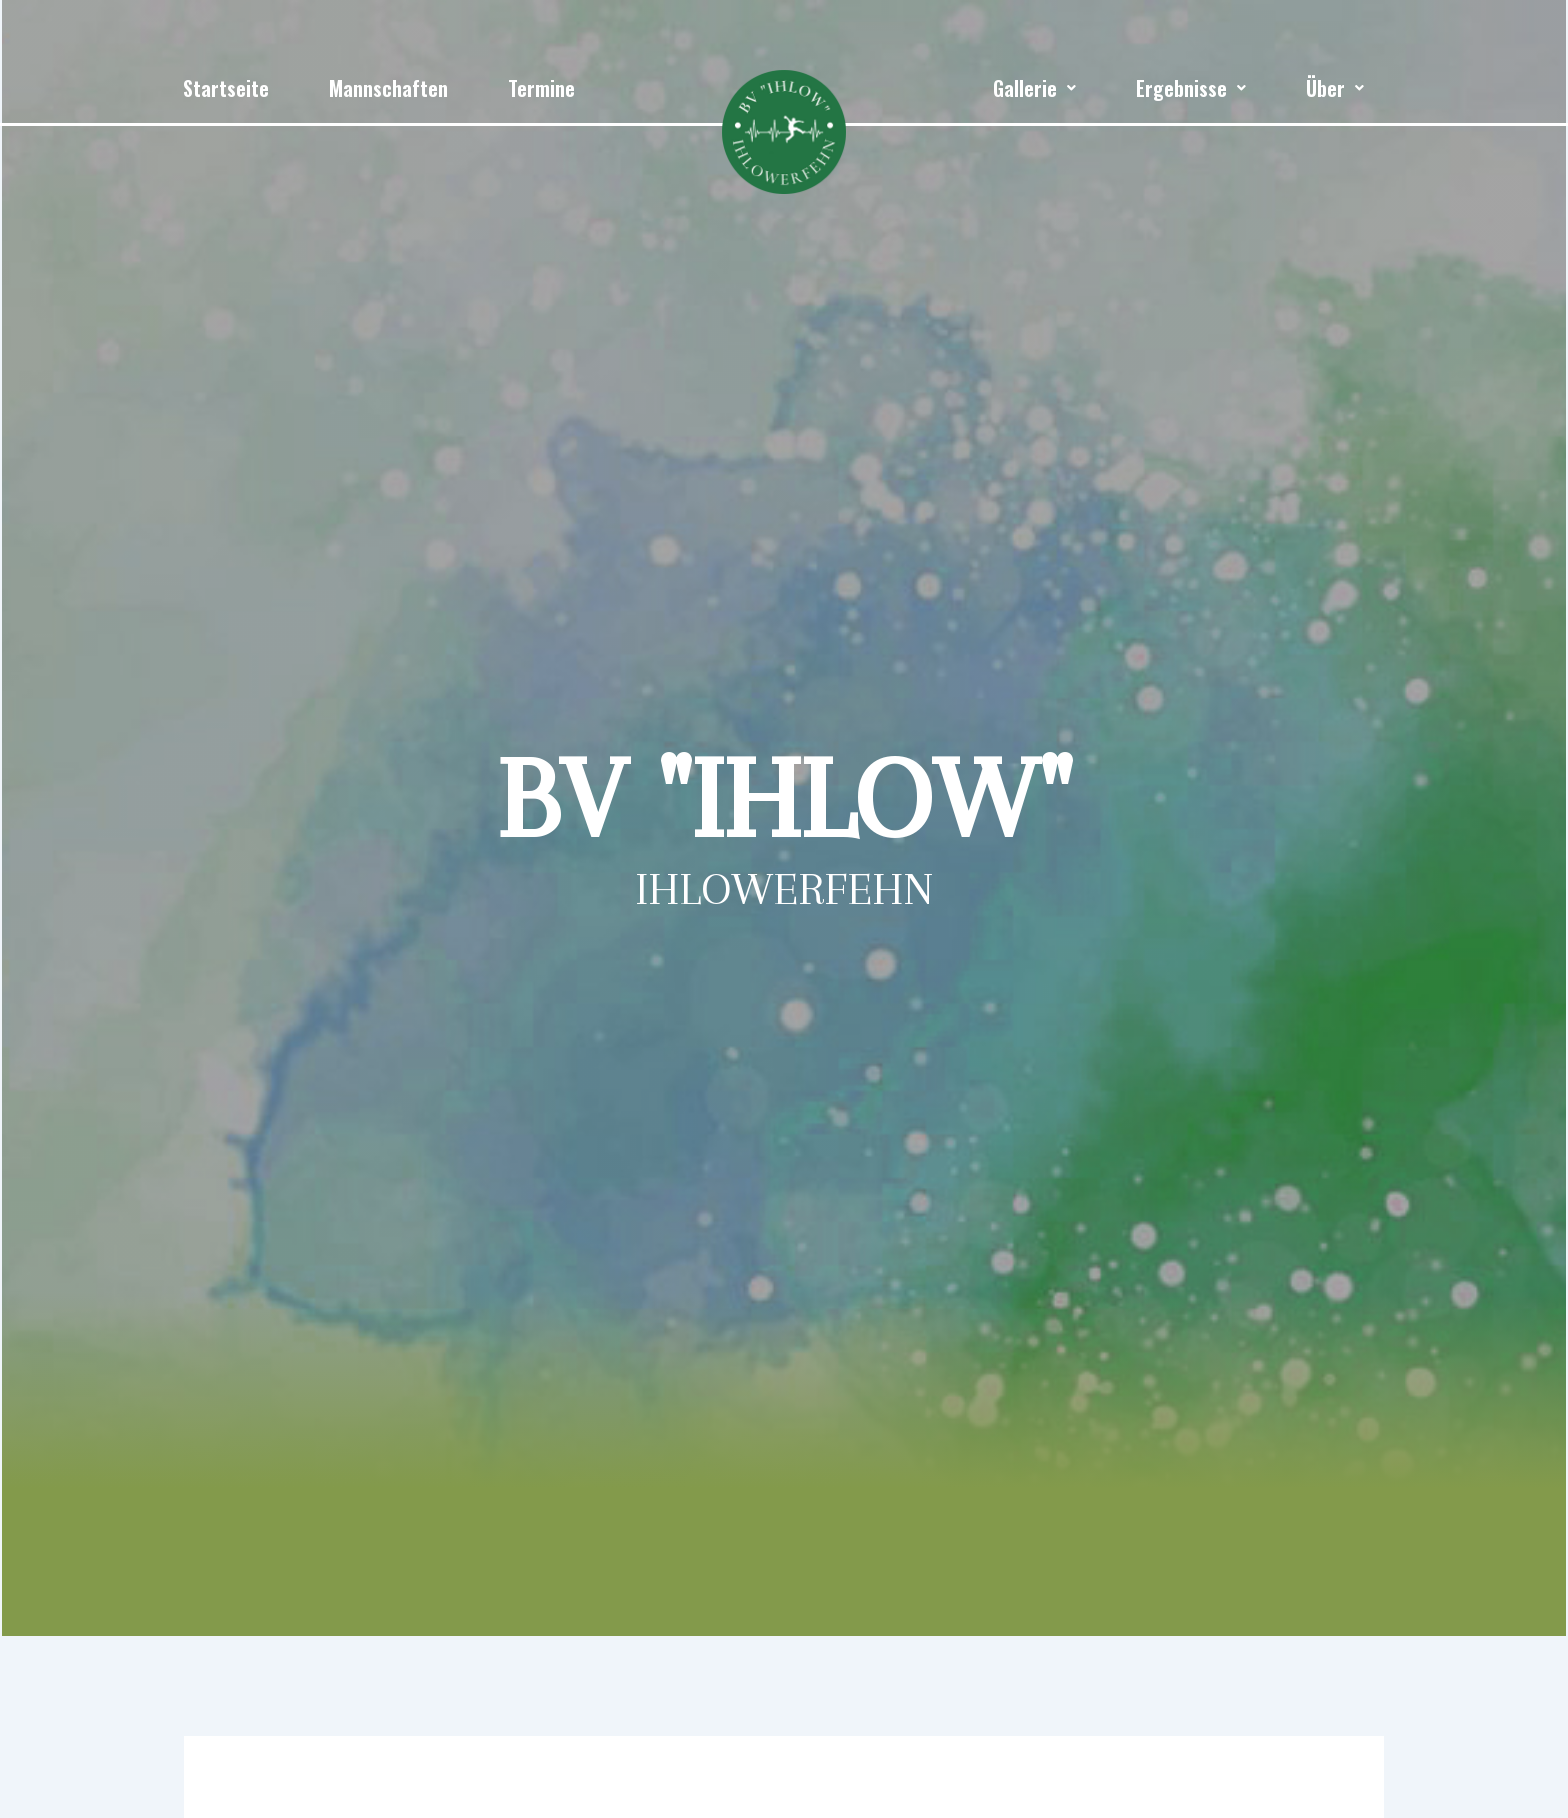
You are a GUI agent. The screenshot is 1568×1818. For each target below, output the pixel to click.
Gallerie (1034, 88)
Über (1335, 88)
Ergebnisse (1191, 88)
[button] (1034, 88)
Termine (541, 88)
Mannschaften (388, 88)
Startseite (226, 88)
